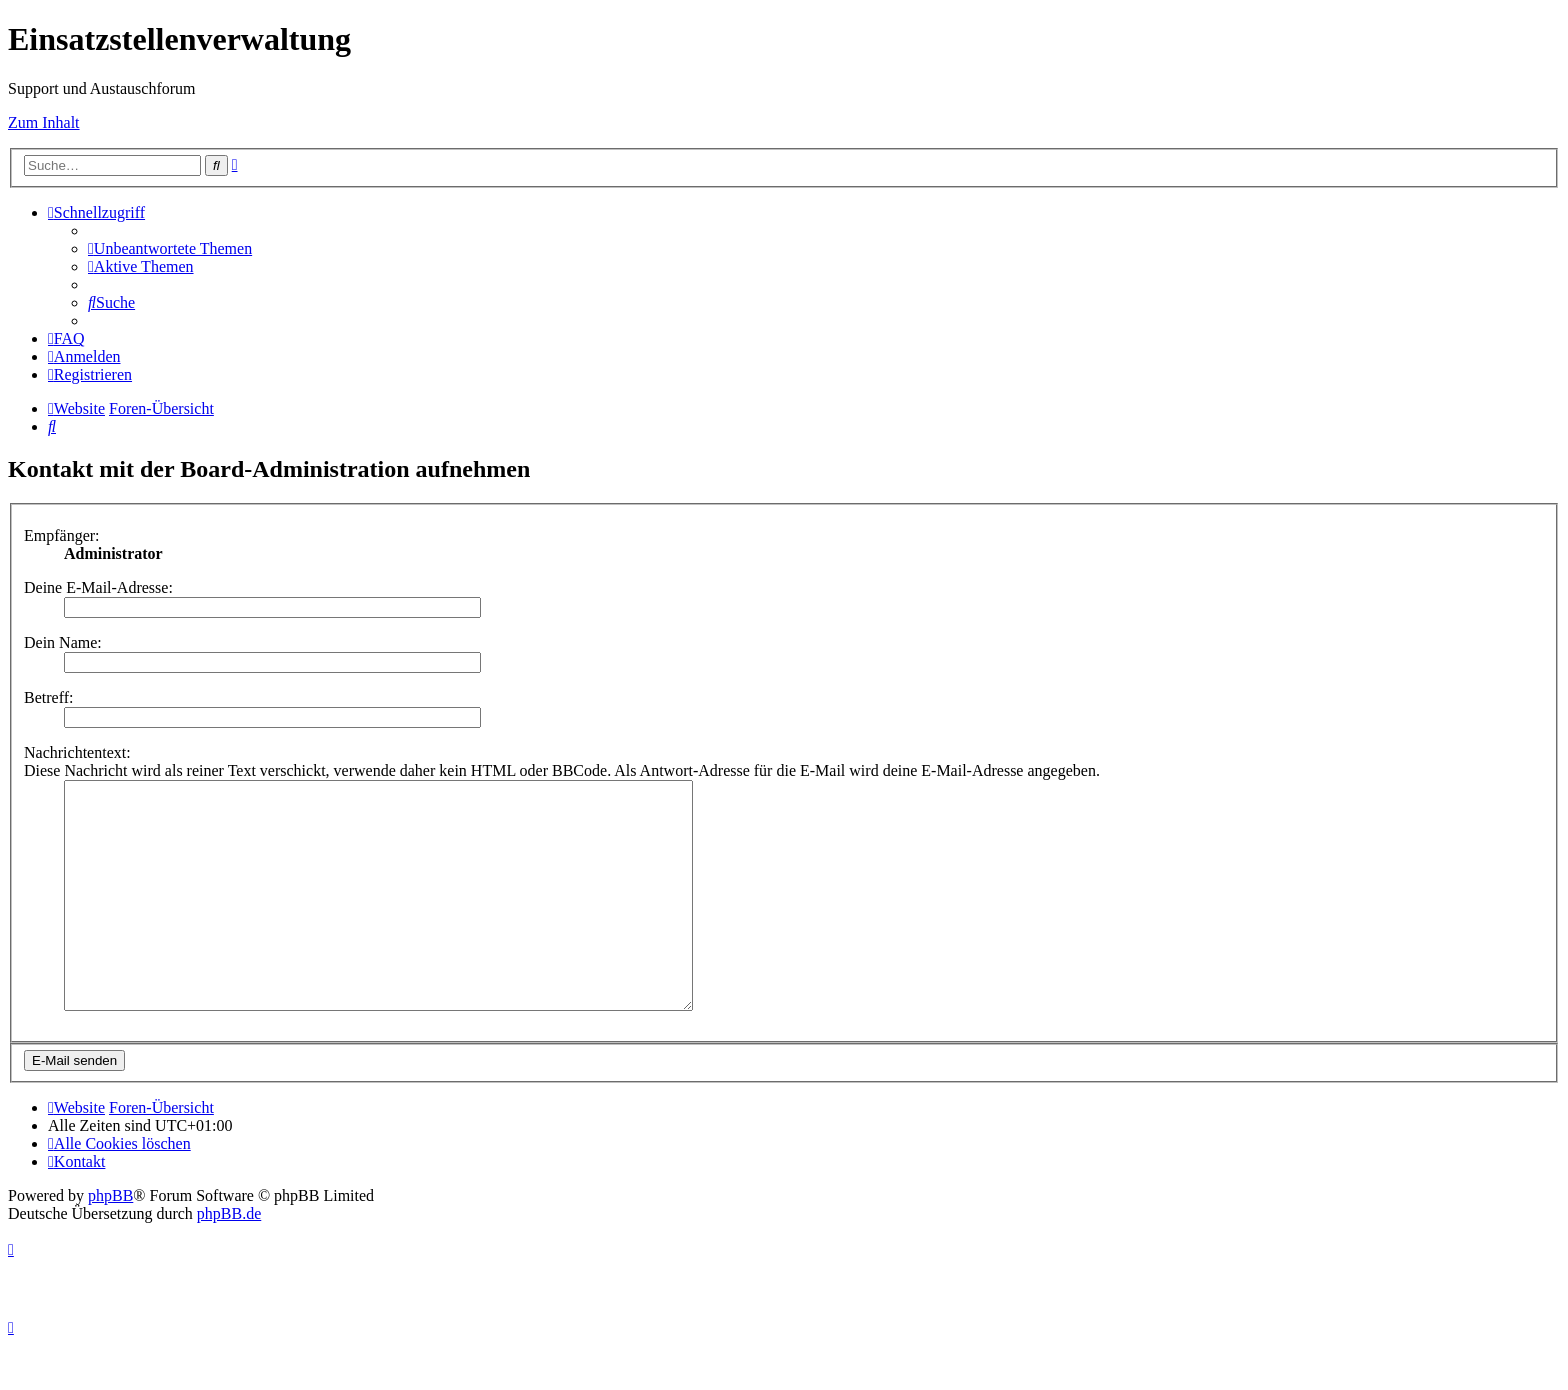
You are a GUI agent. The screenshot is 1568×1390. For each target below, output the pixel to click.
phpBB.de (229, 1258)
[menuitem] (170, 248)
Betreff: (48, 697)
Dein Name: (63, 642)
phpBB (110, 1240)
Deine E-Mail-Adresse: (98, 587)
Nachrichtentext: (77, 752)
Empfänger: (62, 535)
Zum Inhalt (44, 122)
